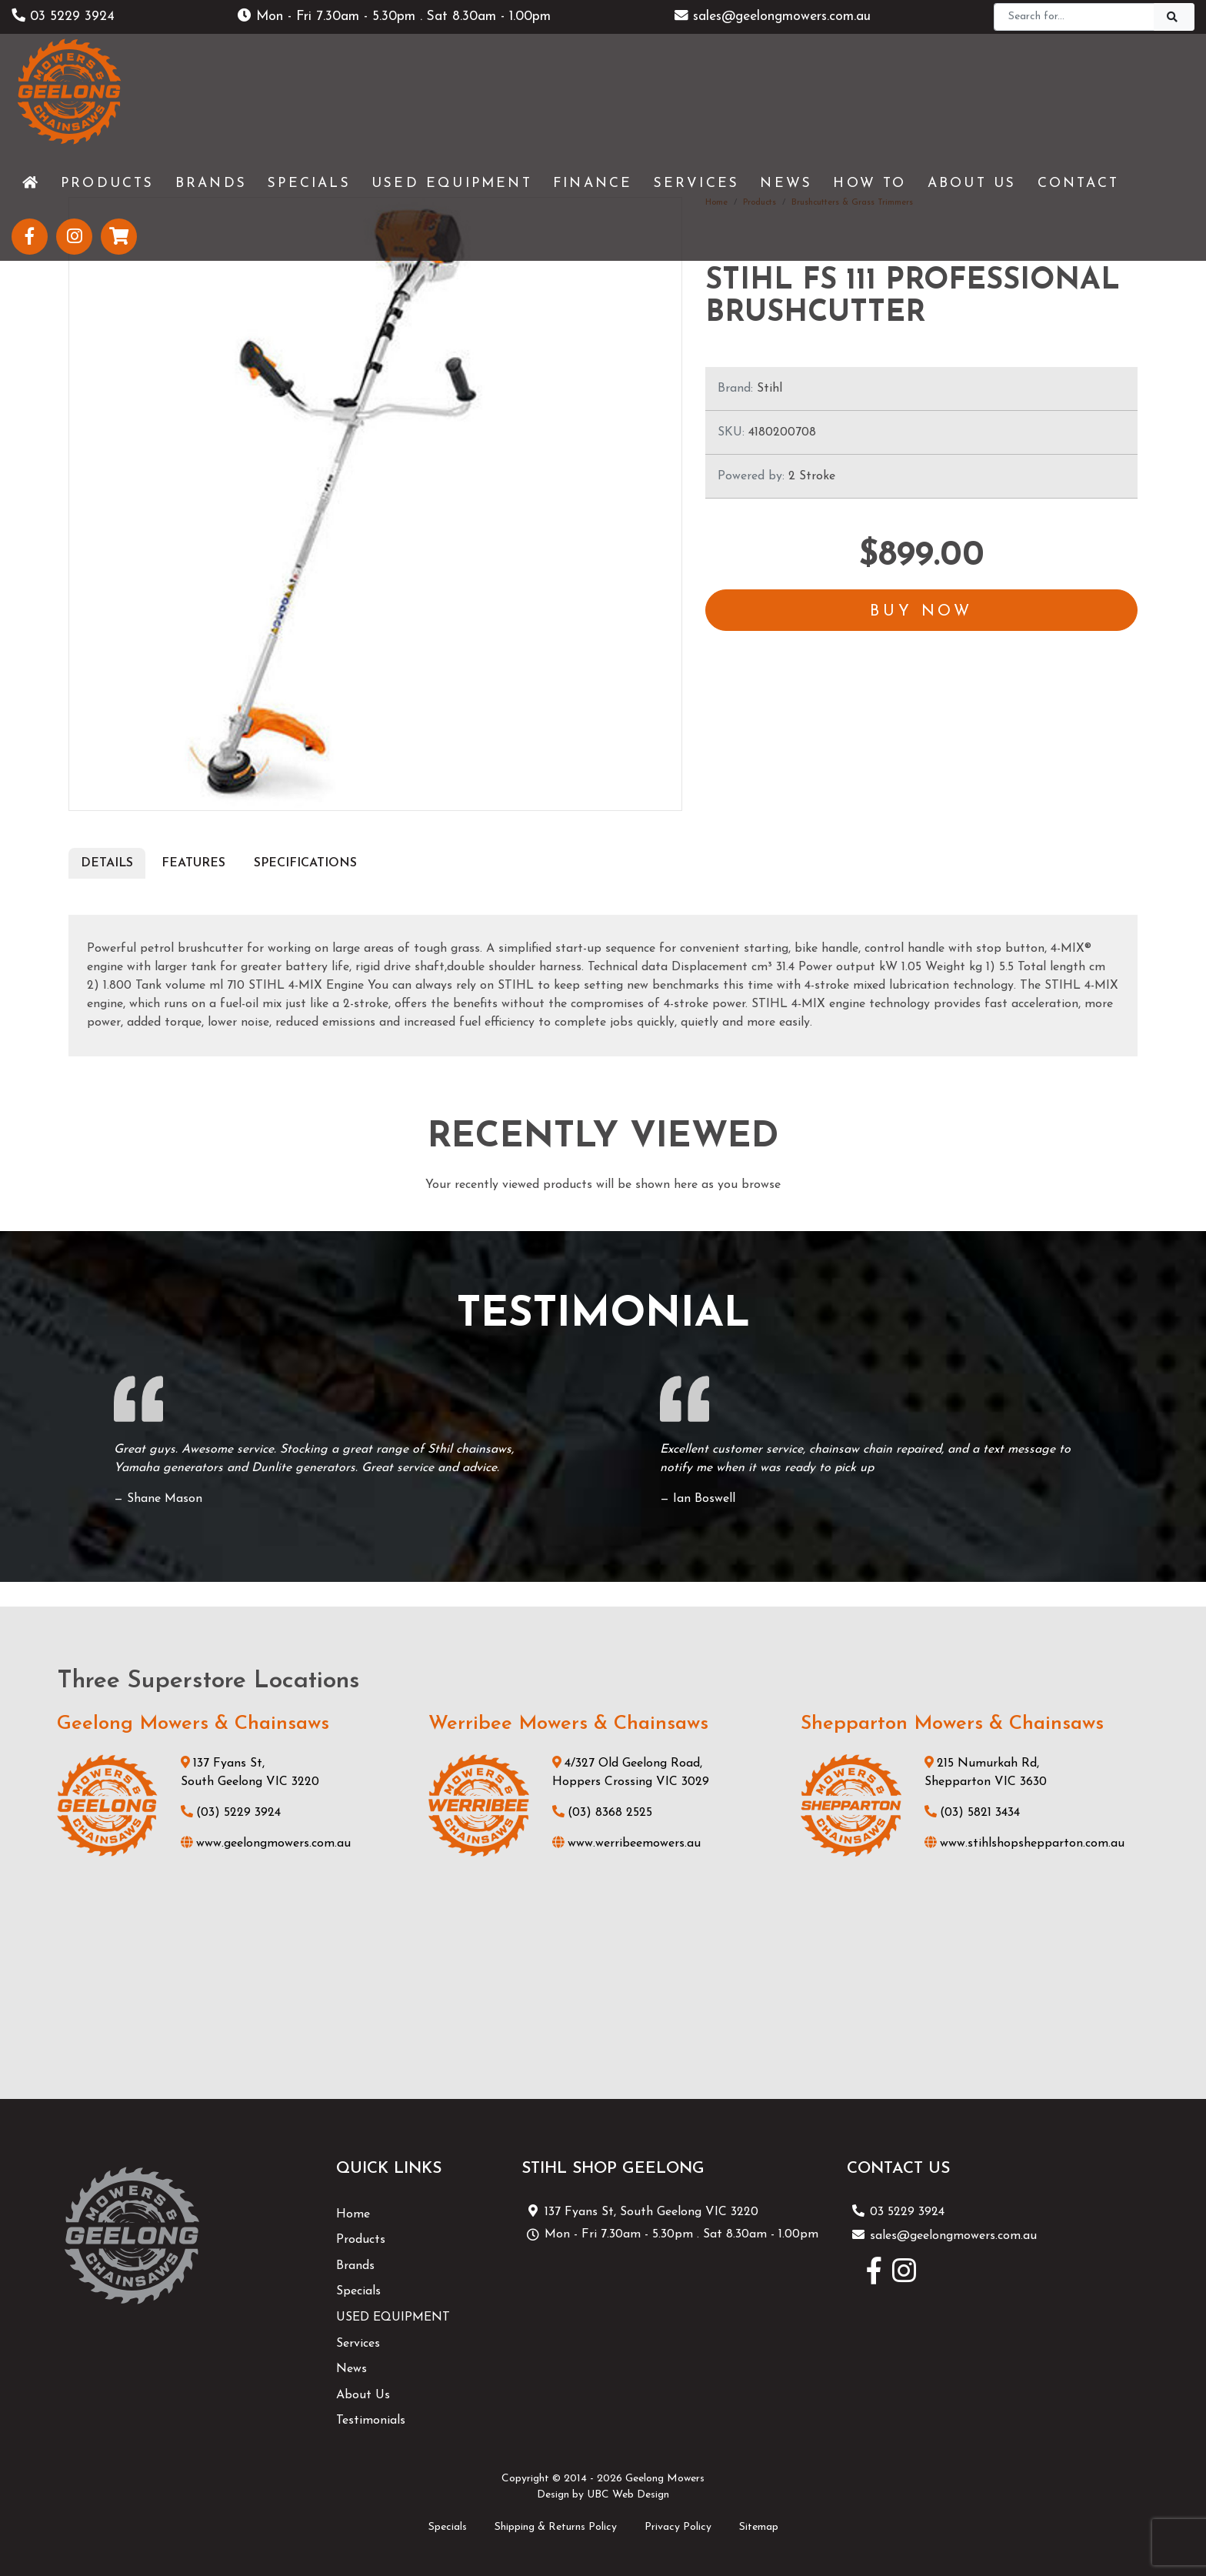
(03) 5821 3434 (972, 1813)
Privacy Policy (678, 2527)
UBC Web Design (628, 2495)
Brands (355, 2266)
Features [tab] (193, 863)
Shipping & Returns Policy (556, 2527)
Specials (358, 2291)
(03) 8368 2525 (602, 1813)
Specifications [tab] (305, 863)
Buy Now (921, 611)
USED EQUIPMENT (393, 2317)
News (351, 2369)
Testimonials (370, 2420)
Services (358, 2343)
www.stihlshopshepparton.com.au (1024, 1843)
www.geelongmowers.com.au (266, 1843)
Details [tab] (107, 863)
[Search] (1074, 17)
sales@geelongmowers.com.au (773, 16)
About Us (363, 2395)
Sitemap (758, 2527)
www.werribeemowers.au (626, 1843)
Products (360, 2240)
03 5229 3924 (63, 16)
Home (353, 2214)
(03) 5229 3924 (231, 1813)
